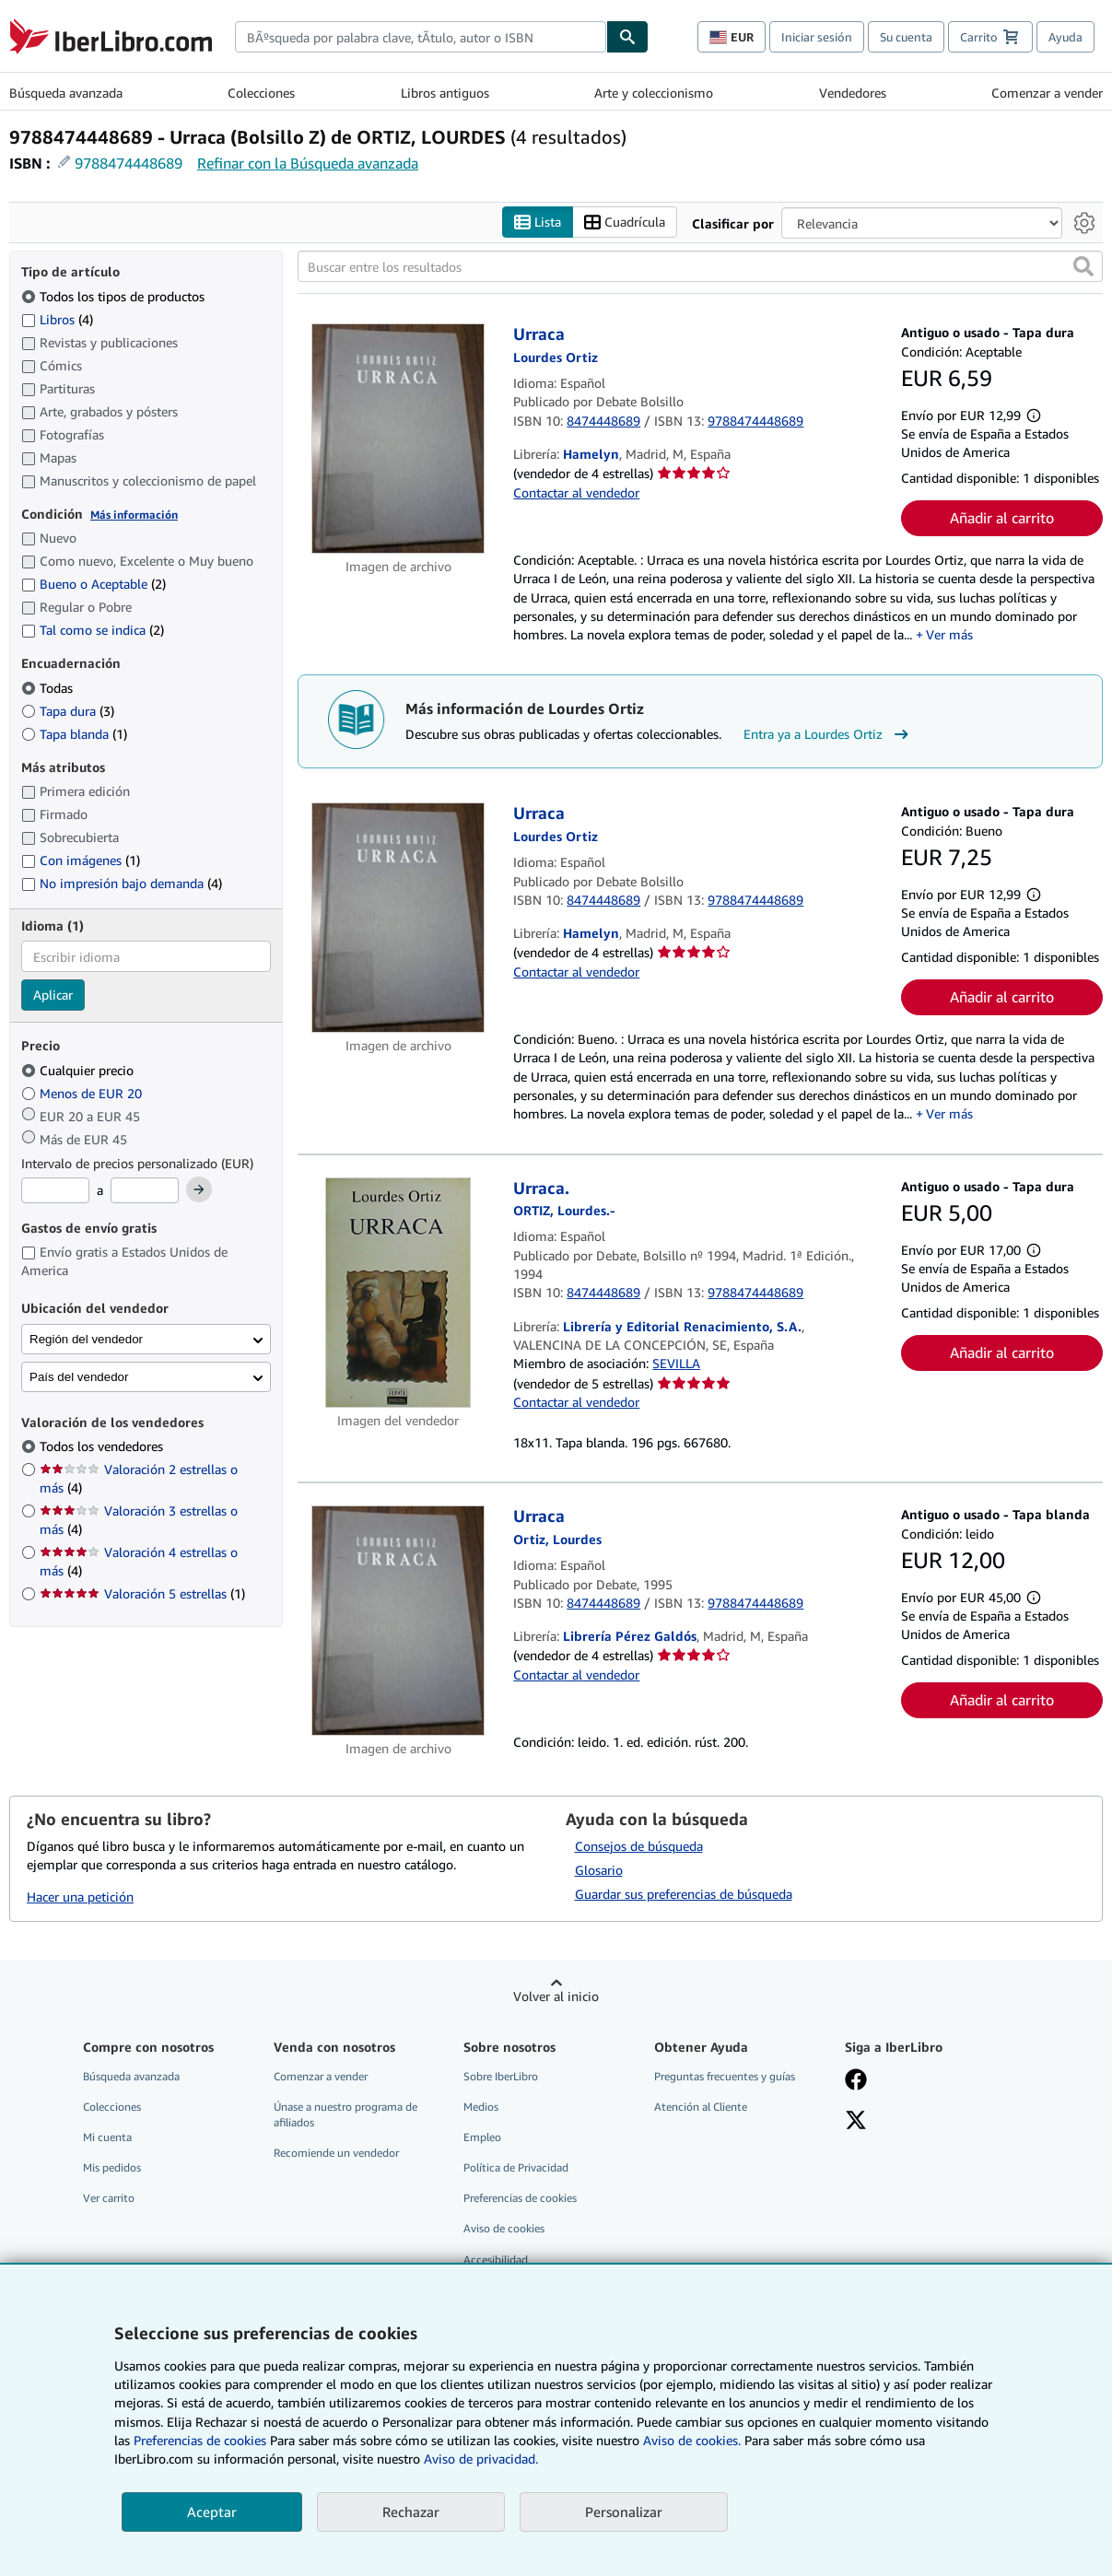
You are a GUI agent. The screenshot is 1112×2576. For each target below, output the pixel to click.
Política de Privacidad (515, 2168)
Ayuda (1065, 36)
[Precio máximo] (145, 1191)
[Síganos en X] (856, 2121)
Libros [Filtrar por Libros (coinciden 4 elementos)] (57, 318)
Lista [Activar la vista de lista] (537, 222)
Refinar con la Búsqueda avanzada (307, 163)
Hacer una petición (80, 1896)
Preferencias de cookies (200, 2440)
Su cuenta (906, 36)
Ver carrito (109, 2199)
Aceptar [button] (212, 2511)
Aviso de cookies (503, 2229)
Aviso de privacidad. (481, 2458)
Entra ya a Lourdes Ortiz (828, 734)
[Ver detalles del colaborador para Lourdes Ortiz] (555, 357)
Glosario (599, 1870)
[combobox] (420, 37)
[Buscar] (627, 37)
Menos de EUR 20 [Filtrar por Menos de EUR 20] (83, 1093)
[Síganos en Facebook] (856, 2081)
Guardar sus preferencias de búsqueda (683, 1894)
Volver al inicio (556, 1996)
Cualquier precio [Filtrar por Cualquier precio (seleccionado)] (79, 1070)
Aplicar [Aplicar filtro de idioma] (53, 995)
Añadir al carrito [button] (1002, 518)
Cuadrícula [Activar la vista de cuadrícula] (624, 222)
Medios (480, 2106)
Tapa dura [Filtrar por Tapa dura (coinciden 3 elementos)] (67, 711)
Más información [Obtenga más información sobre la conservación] (134, 514)
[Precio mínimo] (55, 1191)
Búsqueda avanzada (66, 92)
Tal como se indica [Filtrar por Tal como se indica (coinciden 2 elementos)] (92, 630)
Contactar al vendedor (576, 492)
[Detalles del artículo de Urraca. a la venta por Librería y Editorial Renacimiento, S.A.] (398, 1292)
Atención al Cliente (700, 2106)
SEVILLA (676, 1364)
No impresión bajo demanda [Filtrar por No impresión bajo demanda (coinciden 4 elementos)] (121, 884)
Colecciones (261, 92)
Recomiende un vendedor (336, 2153)
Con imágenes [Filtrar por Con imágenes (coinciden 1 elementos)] (80, 861)
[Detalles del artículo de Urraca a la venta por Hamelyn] (398, 439)
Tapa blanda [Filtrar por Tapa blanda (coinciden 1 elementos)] (74, 734)
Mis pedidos (112, 2168)
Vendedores (852, 92)
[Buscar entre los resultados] (700, 267)
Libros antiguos (445, 92)
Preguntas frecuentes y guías (724, 2076)
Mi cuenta (107, 2138)
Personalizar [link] (623, 2511)
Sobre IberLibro (500, 2076)
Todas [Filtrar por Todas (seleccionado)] (48, 688)
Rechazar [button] (410, 2511)
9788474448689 (128, 163)
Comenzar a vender (1047, 92)
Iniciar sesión (816, 36)
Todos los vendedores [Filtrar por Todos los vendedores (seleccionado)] (103, 1447)
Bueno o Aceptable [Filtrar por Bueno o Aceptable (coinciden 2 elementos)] (93, 584)
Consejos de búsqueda (639, 1846)
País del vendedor (78, 1377)
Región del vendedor (86, 1339)
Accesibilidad (495, 2259)
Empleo (482, 2138)
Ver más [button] (949, 635)
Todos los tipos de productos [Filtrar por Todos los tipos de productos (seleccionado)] (114, 296)
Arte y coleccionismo (653, 92)
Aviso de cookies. (692, 2440)
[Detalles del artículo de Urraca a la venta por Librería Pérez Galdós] (398, 1621)
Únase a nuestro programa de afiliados (345, 2114)
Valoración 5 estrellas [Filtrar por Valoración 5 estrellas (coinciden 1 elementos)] (142, 1594)
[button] (1083, 267)
